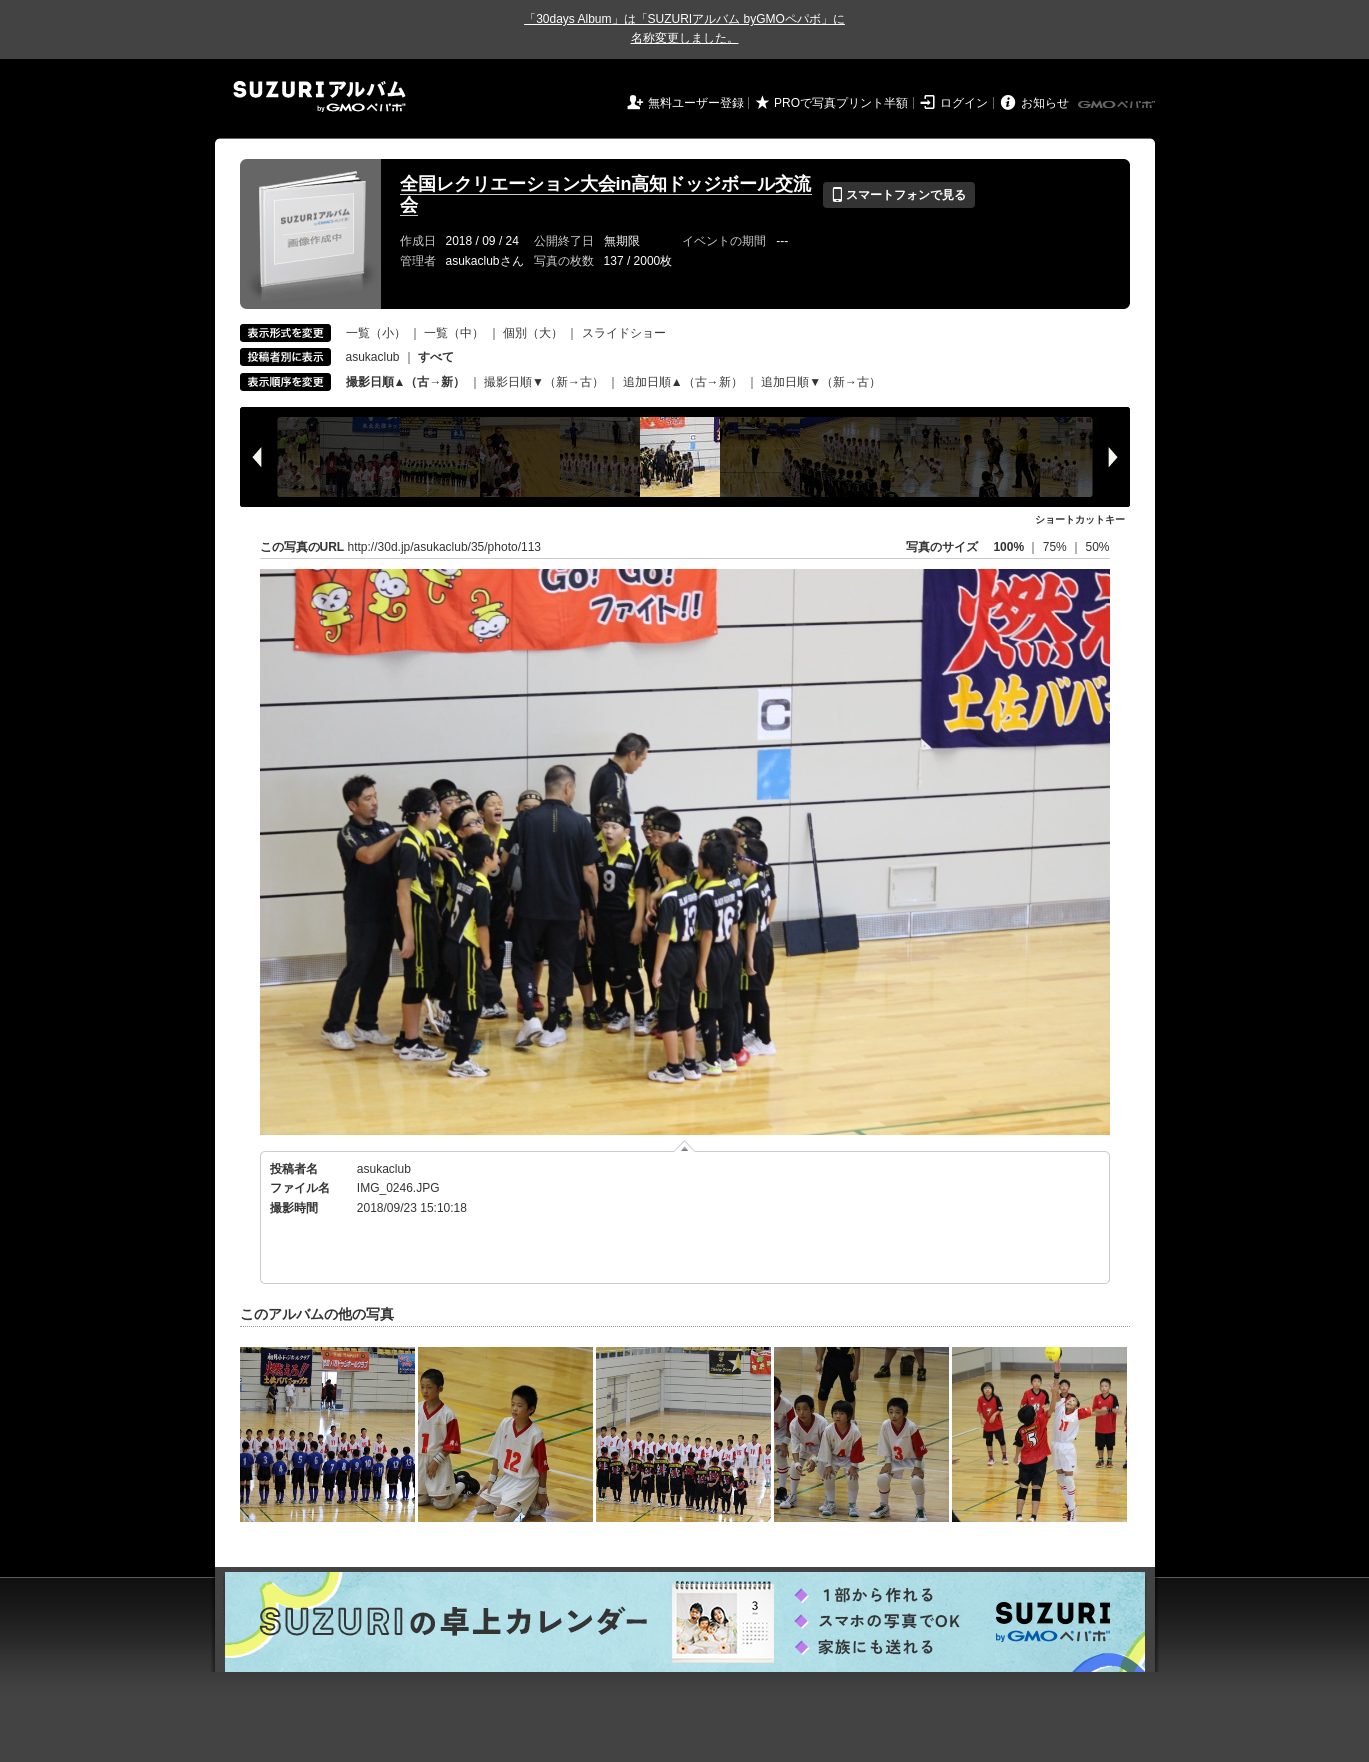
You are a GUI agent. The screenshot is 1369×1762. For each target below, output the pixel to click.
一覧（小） (376, 333)
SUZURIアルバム (319, 96)
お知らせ (1045, 103)
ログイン (964, 103)
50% (1097, 547)
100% (1008, 547)
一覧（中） (454, 333)
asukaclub (373, 357)
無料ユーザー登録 (696, 103)
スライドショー (624, 333)
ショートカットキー (1080, 519)
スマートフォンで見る (898, 195)
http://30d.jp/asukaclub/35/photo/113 (444, 547)
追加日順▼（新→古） (821, 382)
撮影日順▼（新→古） (544, 382)
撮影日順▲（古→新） (406, 382)
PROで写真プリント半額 (841, 103)
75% (1056, 547)
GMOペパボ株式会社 (1118, 105)
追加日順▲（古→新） (683, 382)
